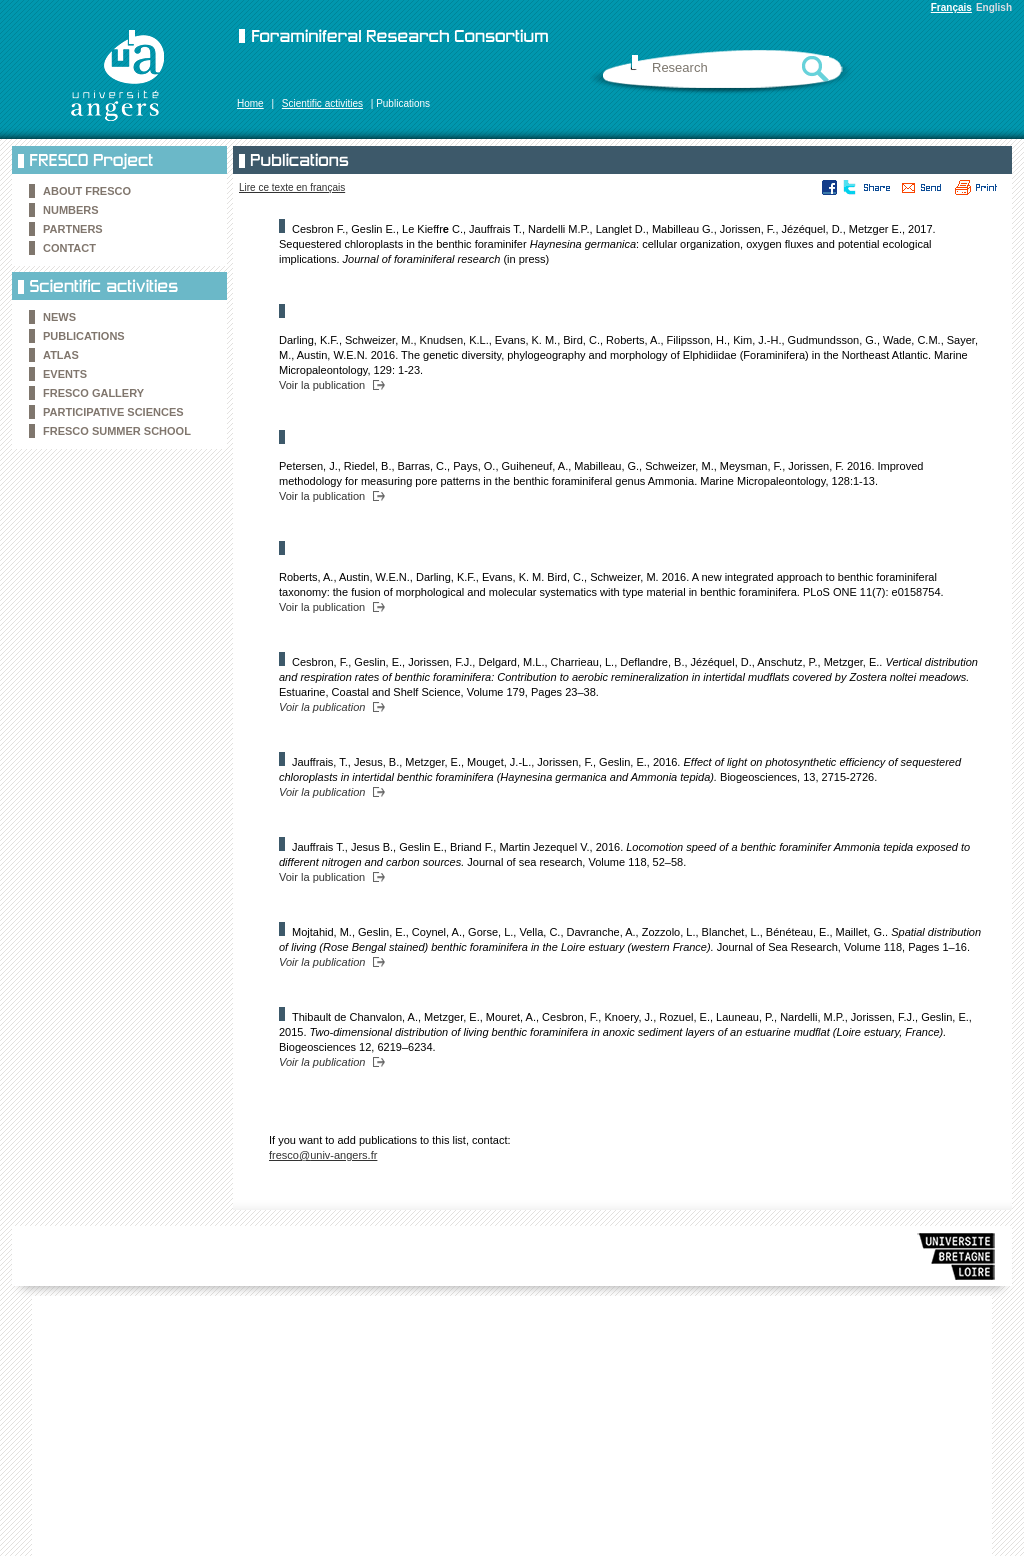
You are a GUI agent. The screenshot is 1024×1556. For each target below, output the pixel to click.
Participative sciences (113, 412)
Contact (69, 248)
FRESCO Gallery (93, 393)
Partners (73, 229)
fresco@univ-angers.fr (323, 1155)
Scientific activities (322, 103)
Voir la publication (322, 385)
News (59, 317)
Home (250, 103)
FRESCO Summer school (117, 431)
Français (951, 7)
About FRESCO (87, 191)
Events (65, 374)
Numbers (71, 210)
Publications (84, 336)
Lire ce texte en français (292, 187)
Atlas (61, 355)
